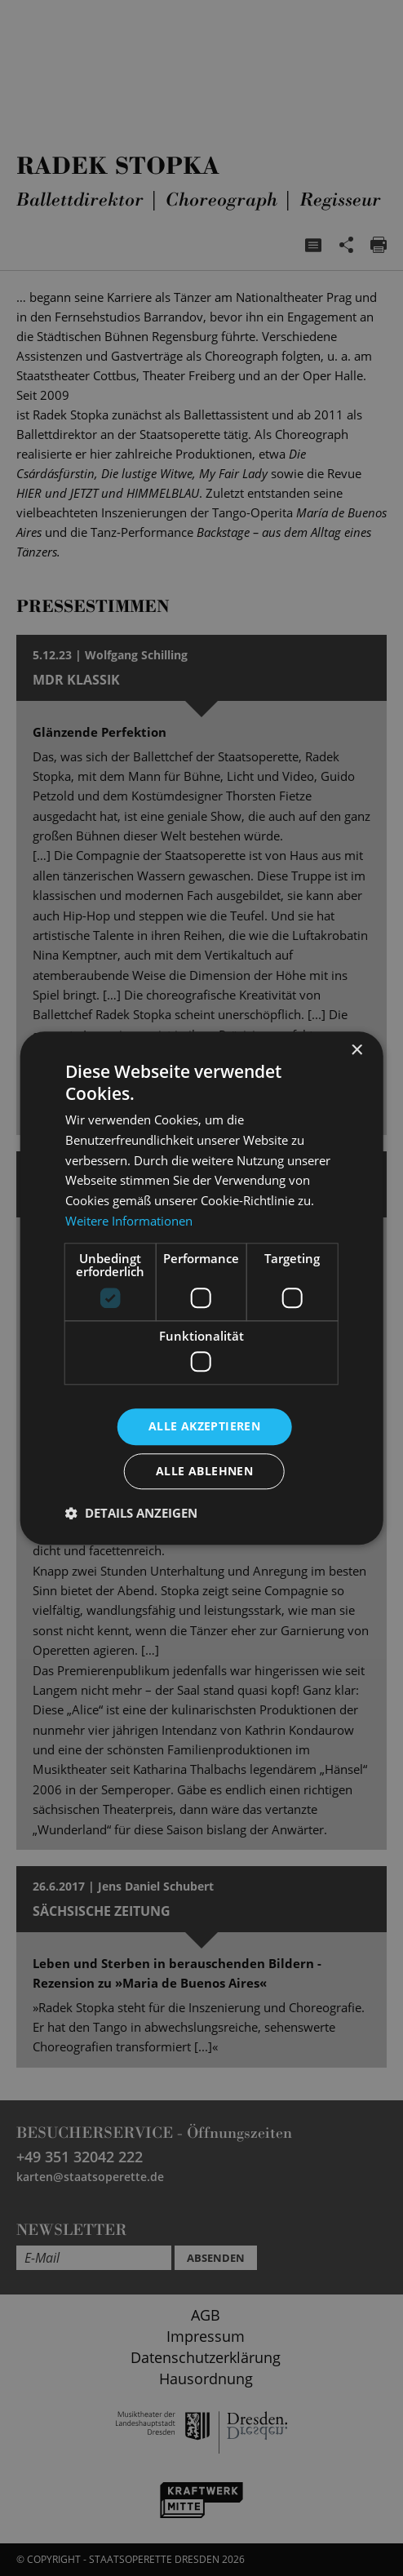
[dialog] (201, 1288)
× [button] (356, 1050)
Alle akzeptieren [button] (204, 1426)
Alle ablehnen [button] (204, 1471)
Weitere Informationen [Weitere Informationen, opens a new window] (129, 1221)
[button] (131, 1512)
